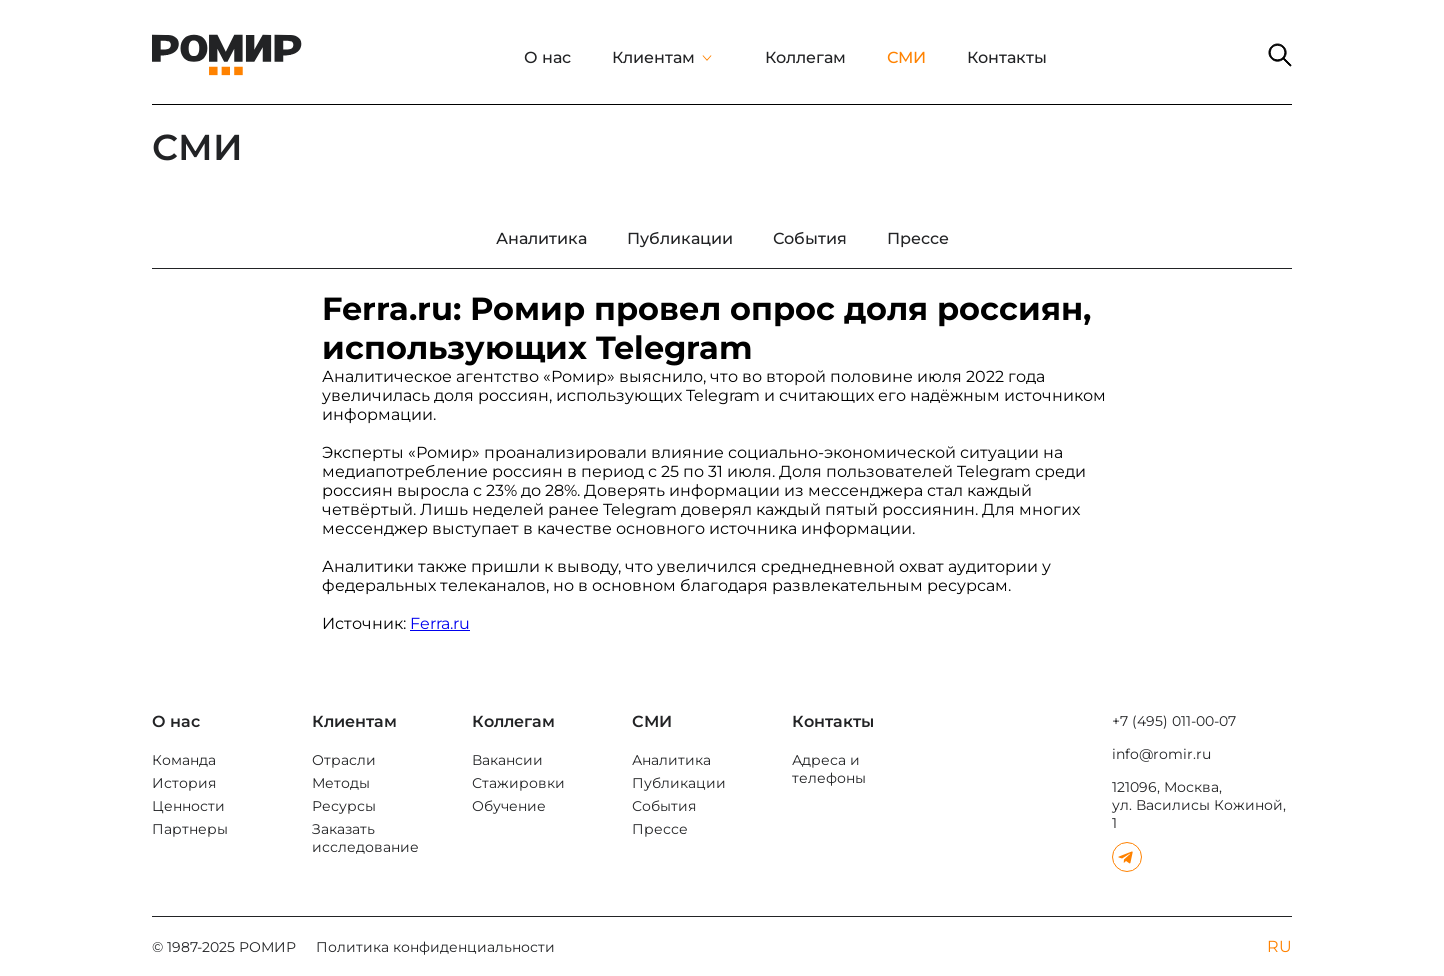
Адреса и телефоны (829, 769)
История (184, 783)
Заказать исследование (365, 838)
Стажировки (518, 783)
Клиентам (653, 57)
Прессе (660, 829)
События (664, 806)
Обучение (509, 806)
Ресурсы (344, 806)
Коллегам (805, 57)
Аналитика (671, 760)
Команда (184, 760)
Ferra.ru (440, 623)
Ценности (188, 806)
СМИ (906, 57)
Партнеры (190, 829)
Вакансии (507, 760)
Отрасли (344, 760)
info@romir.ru (1161, 754)
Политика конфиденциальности (435, 947)
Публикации (679, 783)
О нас (547, 57)
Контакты (1007, 57)
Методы (341, 783)
